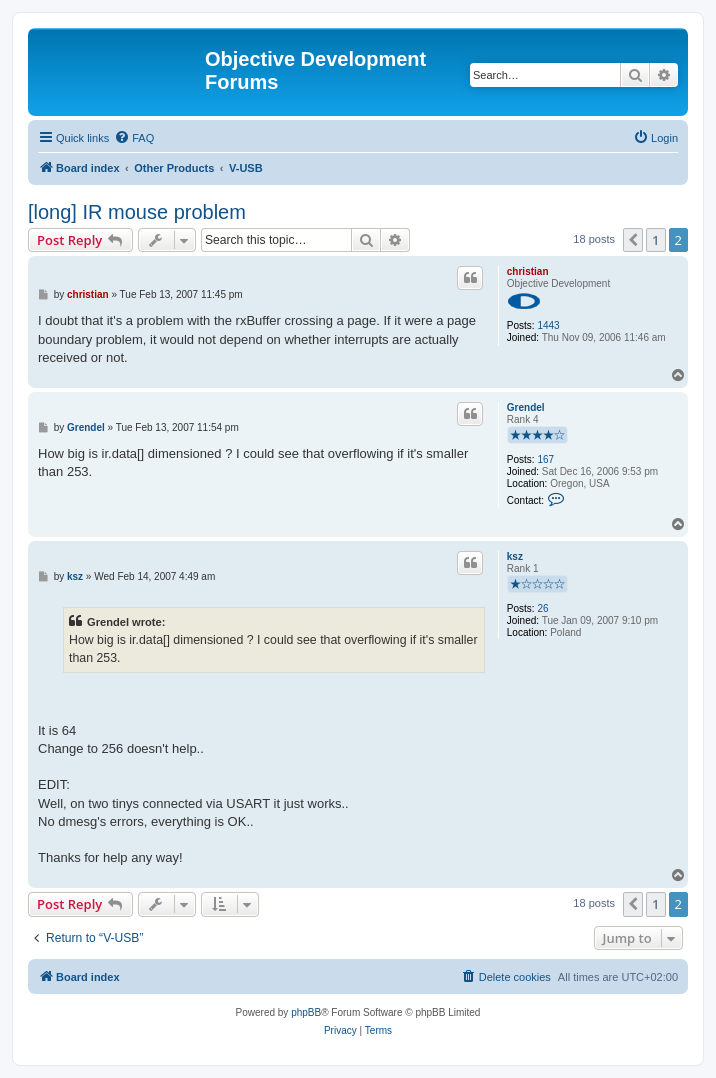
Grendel (526, 407)
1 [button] (655, 240)
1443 (548, 325)
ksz (515, 556)
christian (528, 271)
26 (542, 608)
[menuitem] (134, 138)
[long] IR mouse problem (137, 212)
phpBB (306, 1012)
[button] (633, 240)
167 (545, 459)
